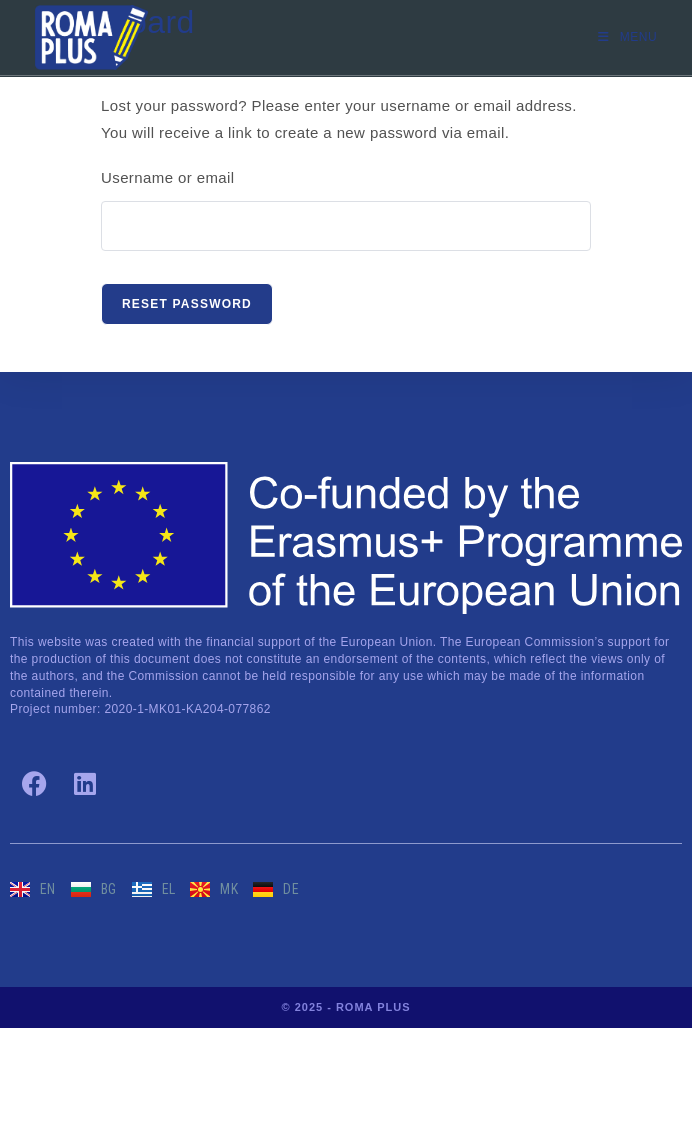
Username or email (168, 177)
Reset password (187, 304)
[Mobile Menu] (627, 37)
